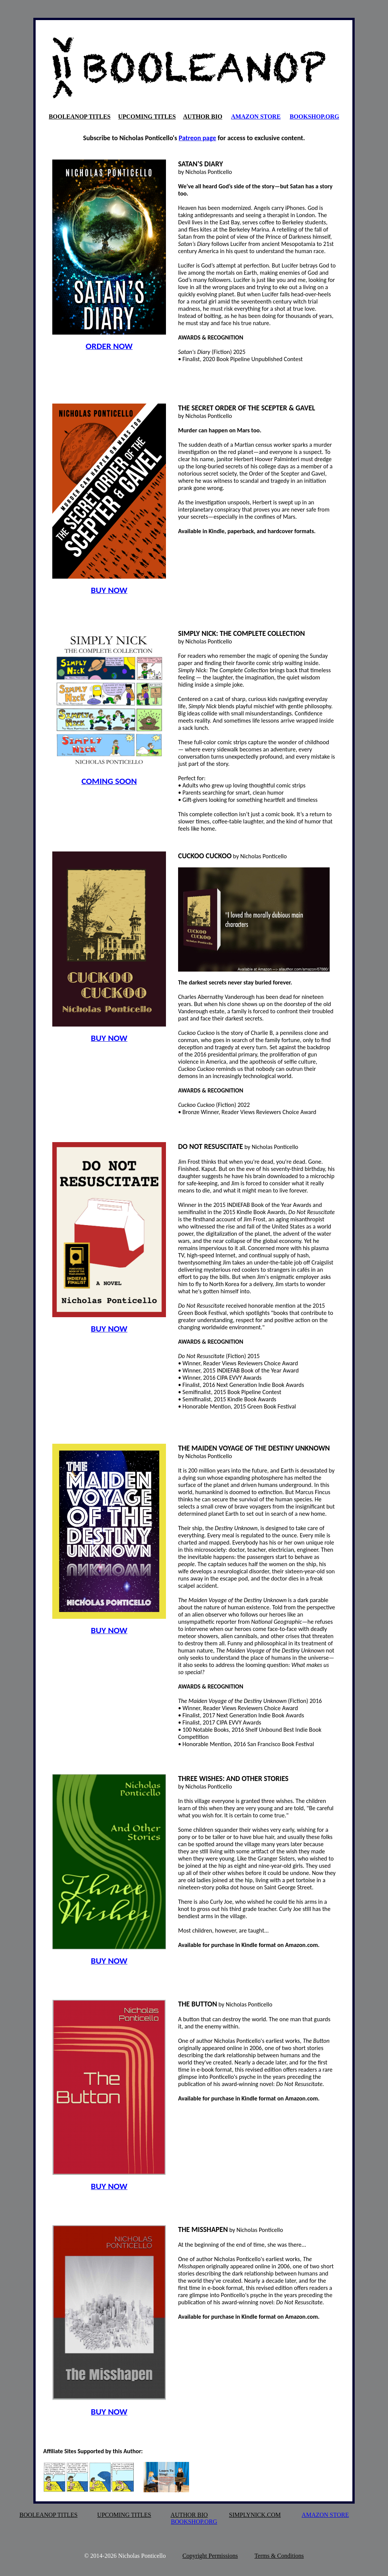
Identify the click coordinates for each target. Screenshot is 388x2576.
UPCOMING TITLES (147, 116)
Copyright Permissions (210, 2556)
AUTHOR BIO (202, 116)
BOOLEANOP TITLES (80, 116)
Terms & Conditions (279, 2556)
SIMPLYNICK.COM (255, 2515)
